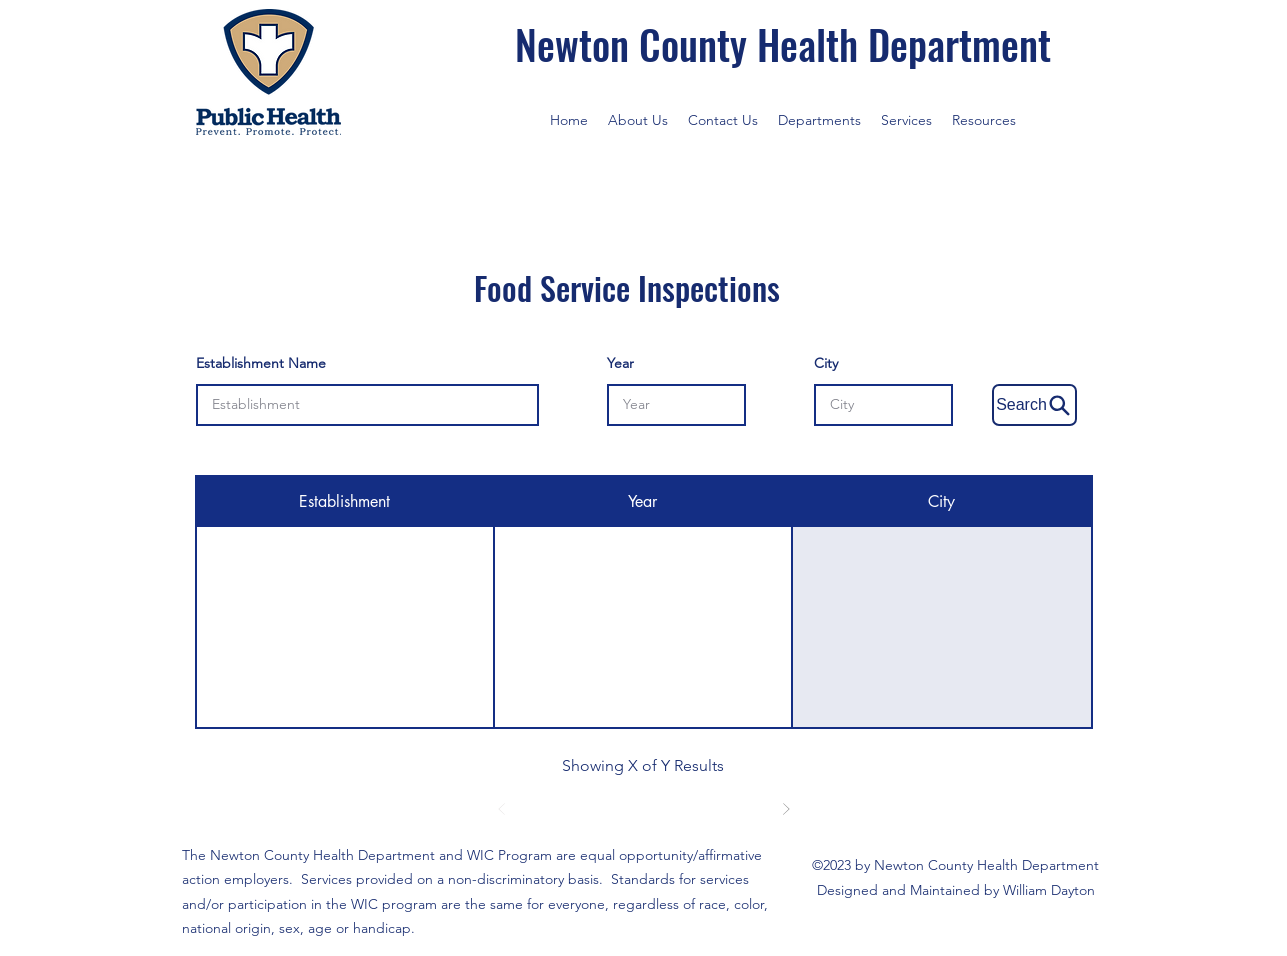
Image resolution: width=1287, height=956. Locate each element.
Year (620, 363)
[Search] (1034, 405)
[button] (819, 120)
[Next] (786, 809)
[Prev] (502, 809)
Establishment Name (261, 363)
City (826, 363)
